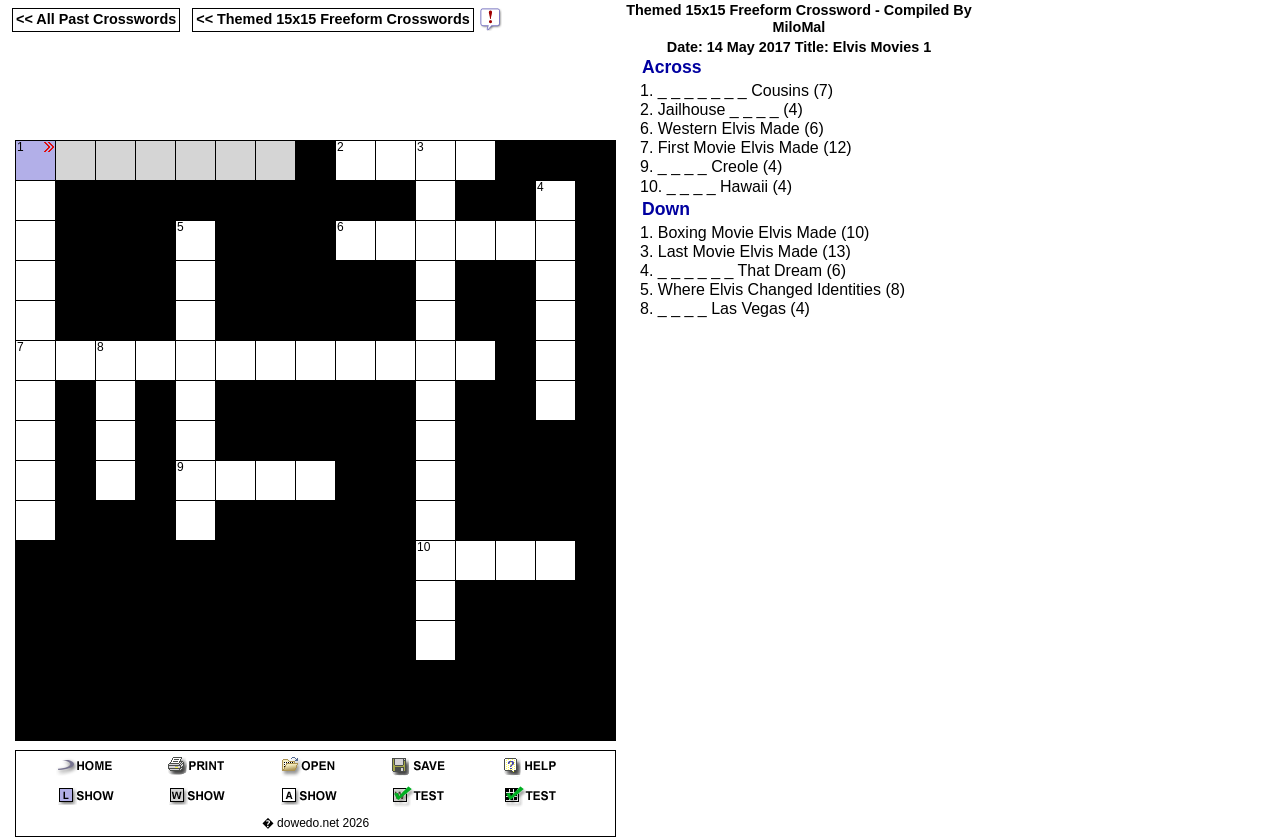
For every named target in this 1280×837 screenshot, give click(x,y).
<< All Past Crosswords (96, 19)
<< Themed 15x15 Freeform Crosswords (333, 19)
